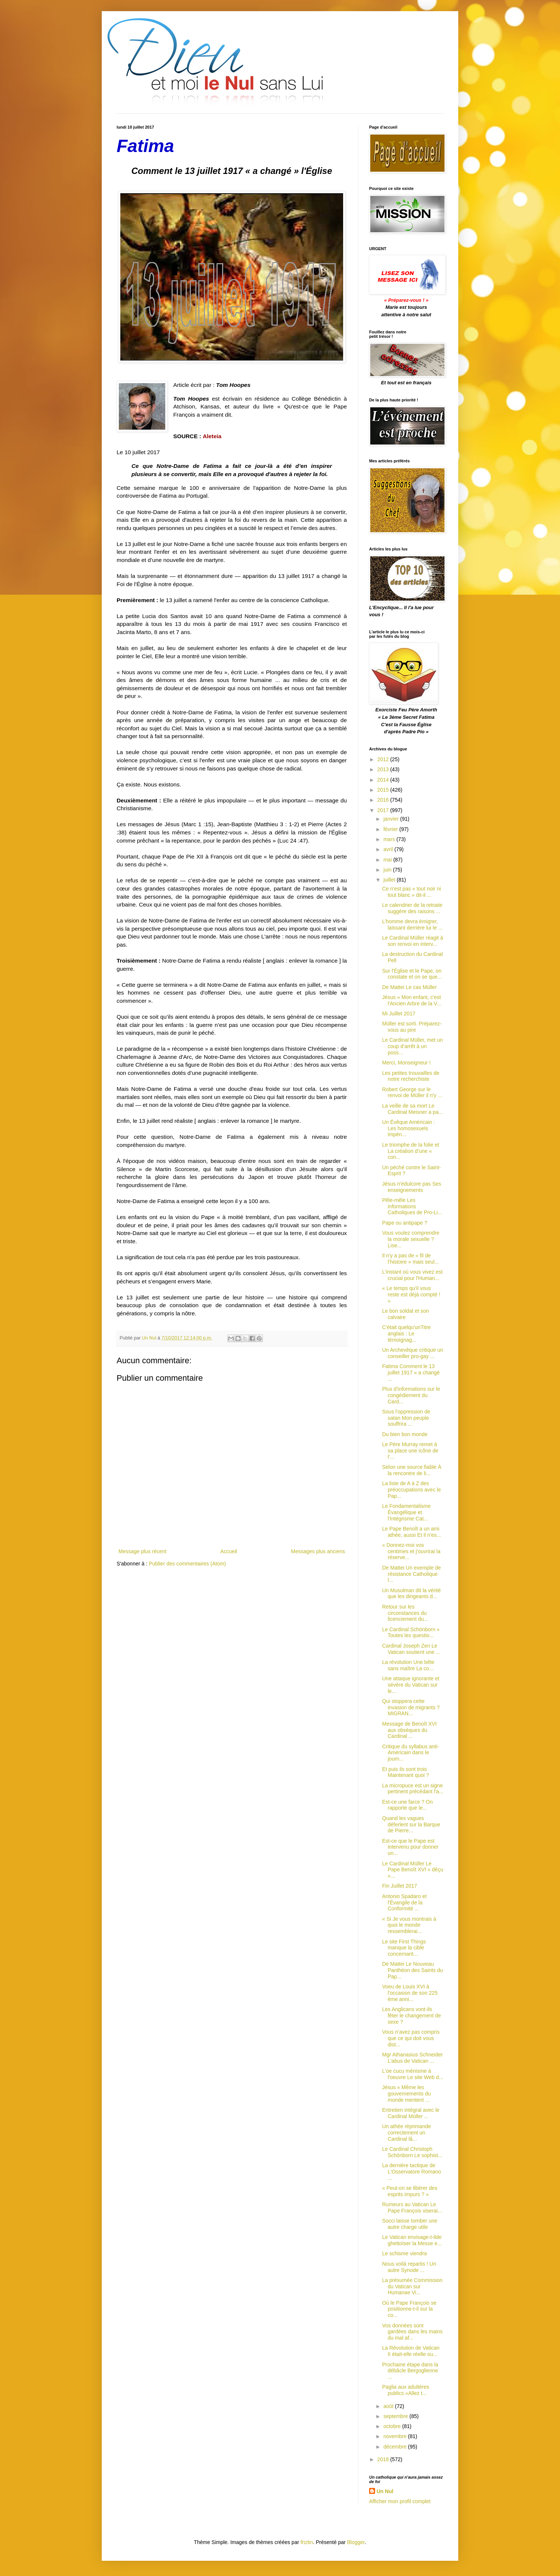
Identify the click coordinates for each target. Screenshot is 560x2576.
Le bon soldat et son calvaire (405, 1314)
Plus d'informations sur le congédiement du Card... (411, 1395)
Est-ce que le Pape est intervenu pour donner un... (410, 1847)
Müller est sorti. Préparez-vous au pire (412, 1027)
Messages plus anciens (318, 1551)
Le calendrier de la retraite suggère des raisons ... (412, 908)
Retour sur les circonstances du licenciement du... (405, 1613)
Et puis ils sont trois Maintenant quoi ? (405, 1772)
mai (388, 860)
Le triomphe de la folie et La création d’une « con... (410, 1151)
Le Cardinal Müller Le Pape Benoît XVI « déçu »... (412, 1870)
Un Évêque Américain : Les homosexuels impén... (408, 1128)
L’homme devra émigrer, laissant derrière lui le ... (412, 924)
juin (388, 870)
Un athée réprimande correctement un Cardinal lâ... (406, 2132)
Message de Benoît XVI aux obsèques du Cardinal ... (409, 1730)
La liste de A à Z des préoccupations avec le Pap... (411, 1489)
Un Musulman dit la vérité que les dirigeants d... (411, 1593)
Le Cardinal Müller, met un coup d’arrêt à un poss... (412, 1046)
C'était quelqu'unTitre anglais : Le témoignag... (406, 1333)
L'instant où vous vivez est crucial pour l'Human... (412, 1275)
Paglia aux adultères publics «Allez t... (405, 2390)
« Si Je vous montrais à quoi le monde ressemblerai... (409, 1925)
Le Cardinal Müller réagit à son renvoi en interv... (412, 941)
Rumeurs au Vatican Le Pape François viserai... (412, 2207)
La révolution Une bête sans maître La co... (408, 1665)
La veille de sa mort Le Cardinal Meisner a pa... (412, 1109)
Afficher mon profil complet (399, 2501)
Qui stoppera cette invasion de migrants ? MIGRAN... (411, 1707)
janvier (391, 819)
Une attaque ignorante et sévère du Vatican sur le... (410, 1684)
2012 (383, 759)
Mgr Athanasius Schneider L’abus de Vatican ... (412, 2058)
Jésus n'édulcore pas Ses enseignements (411, 1187)
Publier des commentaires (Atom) (187, 1564)
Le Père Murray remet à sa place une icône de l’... (410, 1450)
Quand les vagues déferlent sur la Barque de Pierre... (411, 1824)
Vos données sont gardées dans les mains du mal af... (412, 2332)
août (389, 2406)
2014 (383, 780)
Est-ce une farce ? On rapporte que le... (407, 1805)
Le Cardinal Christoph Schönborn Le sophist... (412, 2152)
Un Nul (385, 2491)
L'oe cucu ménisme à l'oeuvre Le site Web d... (412, 2074)
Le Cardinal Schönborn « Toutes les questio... (411, 1632)
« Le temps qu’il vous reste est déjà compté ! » (411, 1294)
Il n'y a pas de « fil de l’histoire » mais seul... (410, 1259)
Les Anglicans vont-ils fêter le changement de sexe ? (411, 2015)
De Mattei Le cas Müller (409, 987)
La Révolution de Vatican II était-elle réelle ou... (411, 2351)
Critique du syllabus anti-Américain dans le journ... (410, 1752)
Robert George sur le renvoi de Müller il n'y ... (412, 1092)
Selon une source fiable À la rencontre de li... (412, 1470)
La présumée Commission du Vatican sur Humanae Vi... (412, 2286)
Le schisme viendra (404, 2253)
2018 (383, 2459)
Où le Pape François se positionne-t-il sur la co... (409, 2309)
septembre (396, 2416)
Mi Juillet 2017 (399, 1013)
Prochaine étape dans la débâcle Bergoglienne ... (410, 2371)
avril (388, 849)
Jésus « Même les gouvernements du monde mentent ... (406, 2093)
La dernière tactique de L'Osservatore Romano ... (411, 2171)
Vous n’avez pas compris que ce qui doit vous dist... (411, 2038)
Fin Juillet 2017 (399, 1886)
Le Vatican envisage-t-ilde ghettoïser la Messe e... (412, 2240)
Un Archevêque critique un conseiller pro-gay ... (412, 1353)
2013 (383, 769)
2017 (383, 810)
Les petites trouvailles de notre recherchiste (410, 1076)
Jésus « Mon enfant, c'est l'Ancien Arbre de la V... (411, 1000)
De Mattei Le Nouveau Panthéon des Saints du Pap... (412, 1970)
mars (389, 839)
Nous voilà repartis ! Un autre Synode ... (409, 2267)
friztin (306, 2542)
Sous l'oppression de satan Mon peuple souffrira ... (406, 1418)
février (391, 829)
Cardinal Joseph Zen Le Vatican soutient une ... (411, 1649)
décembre (395, 2447)
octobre (392, 2426)
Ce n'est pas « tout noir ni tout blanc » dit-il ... (411, 892)
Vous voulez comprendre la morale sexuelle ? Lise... (410, 1239)
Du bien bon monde (404, 1434)
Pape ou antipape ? (404, 1223)
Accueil (228, 1551)
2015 (383, 790)
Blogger (356, 2542)
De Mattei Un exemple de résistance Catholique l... (411, 1574)
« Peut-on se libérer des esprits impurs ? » (409, 2191)
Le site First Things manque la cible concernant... (404, 1948)
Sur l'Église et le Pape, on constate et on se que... (412, 974)
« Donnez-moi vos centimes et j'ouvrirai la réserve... (411, 1551)
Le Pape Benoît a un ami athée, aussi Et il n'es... (411, 1532)
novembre (395, 2436)
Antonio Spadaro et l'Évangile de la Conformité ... (404, 1902)
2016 (383, 800)
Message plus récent (142, 1551)
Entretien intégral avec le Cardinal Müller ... (410, 2113)
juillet (390, 880)
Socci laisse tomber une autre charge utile (409, 2224)
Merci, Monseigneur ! (406, 1063)
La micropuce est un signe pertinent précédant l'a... (412, 1788)
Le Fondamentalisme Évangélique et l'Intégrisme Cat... (406, 1512)
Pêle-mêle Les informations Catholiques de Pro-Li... (412, 1206)
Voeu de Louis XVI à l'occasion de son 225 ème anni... (409, 1993)
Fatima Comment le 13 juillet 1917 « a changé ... (411, 1372)
